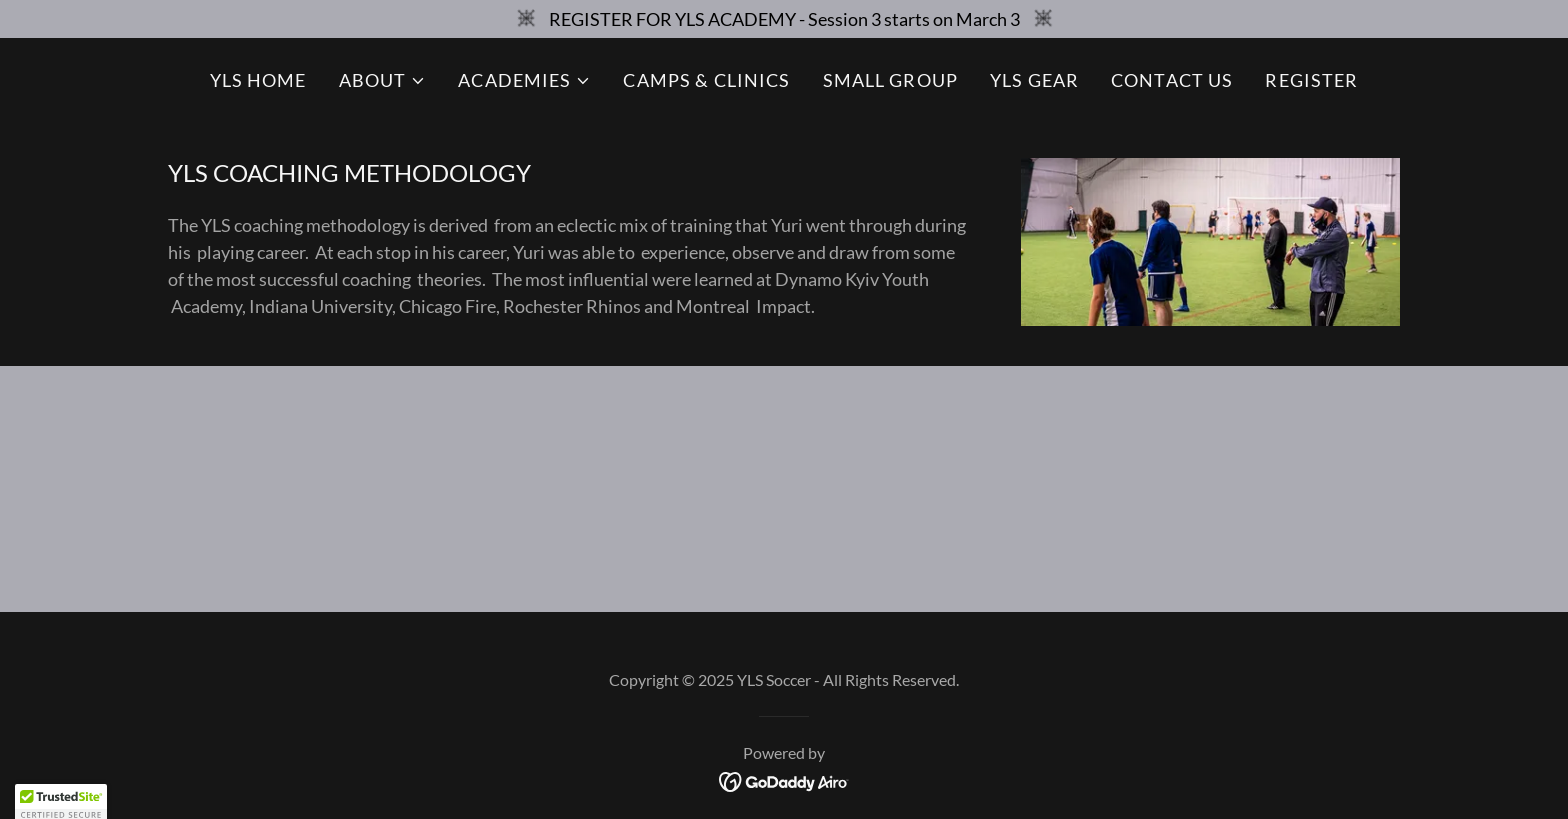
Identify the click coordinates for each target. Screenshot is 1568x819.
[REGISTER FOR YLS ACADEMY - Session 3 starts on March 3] (784, 19)
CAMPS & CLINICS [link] (706, 80)
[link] (784, 780)
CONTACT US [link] (1172, 80)
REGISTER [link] (1311, 80)
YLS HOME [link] (258, 80)
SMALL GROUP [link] (890, 80)
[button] (383, 80)
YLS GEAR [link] (1034, 80)
